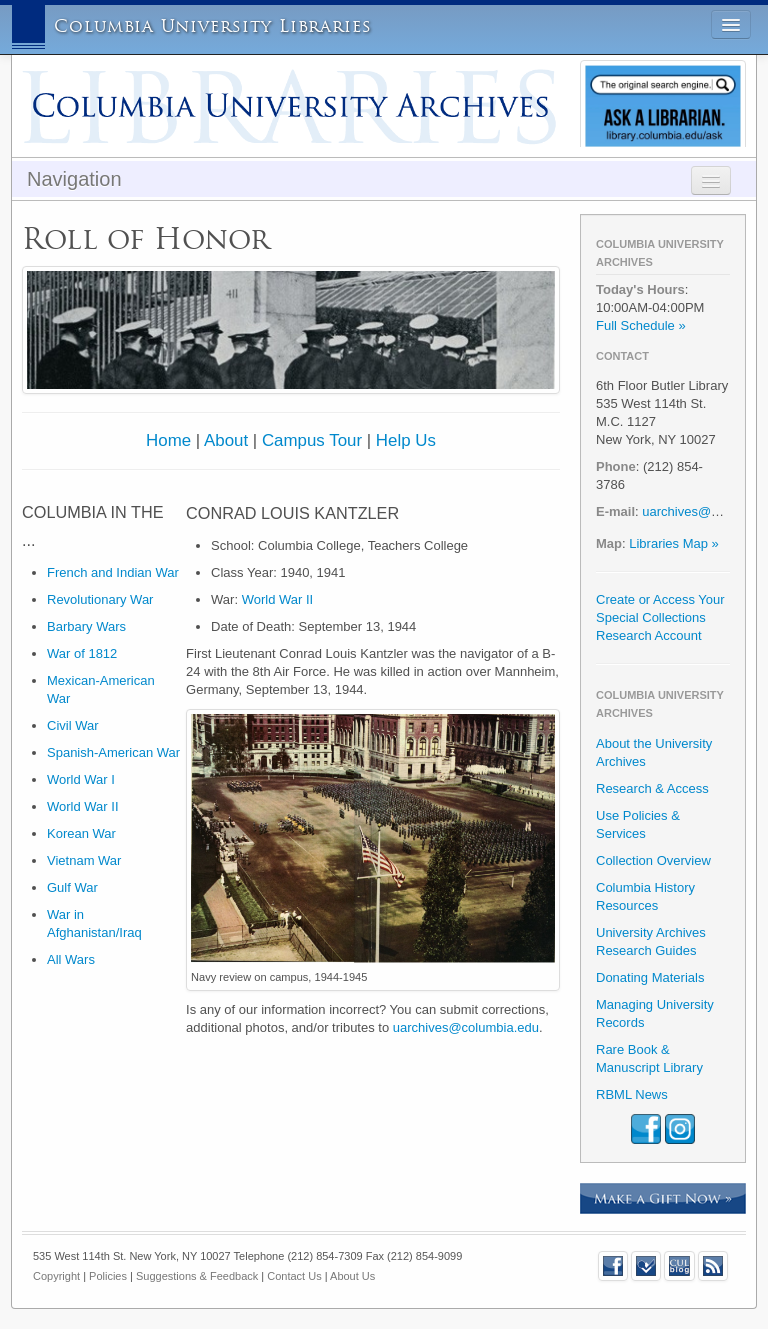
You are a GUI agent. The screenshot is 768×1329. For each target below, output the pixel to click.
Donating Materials (650, 977)
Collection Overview (653, 860)
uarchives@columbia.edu (466, 1027)
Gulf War (72, 887)
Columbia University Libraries (213, 26)
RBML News (632, 1094)
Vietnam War (84, 860)
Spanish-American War (113, 752)
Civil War (73, 725)
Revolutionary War (100, 599)
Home (168, 440)
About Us (352, 1276)
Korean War (81, 833)
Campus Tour (312, 440)
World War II (83, 806)
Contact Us (294, 1276)
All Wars (71, 959)
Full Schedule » (641, 325)
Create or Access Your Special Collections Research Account (660, 617)
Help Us (406, 440)
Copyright (56, 1276)
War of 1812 (82, 653)
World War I (81, 779)
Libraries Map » (674, 543)
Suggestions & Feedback (197, 1276)
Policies (108, 1276)
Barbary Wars (86, 626)
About (226, 440)
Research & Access (652, 788)
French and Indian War (113, 572)
